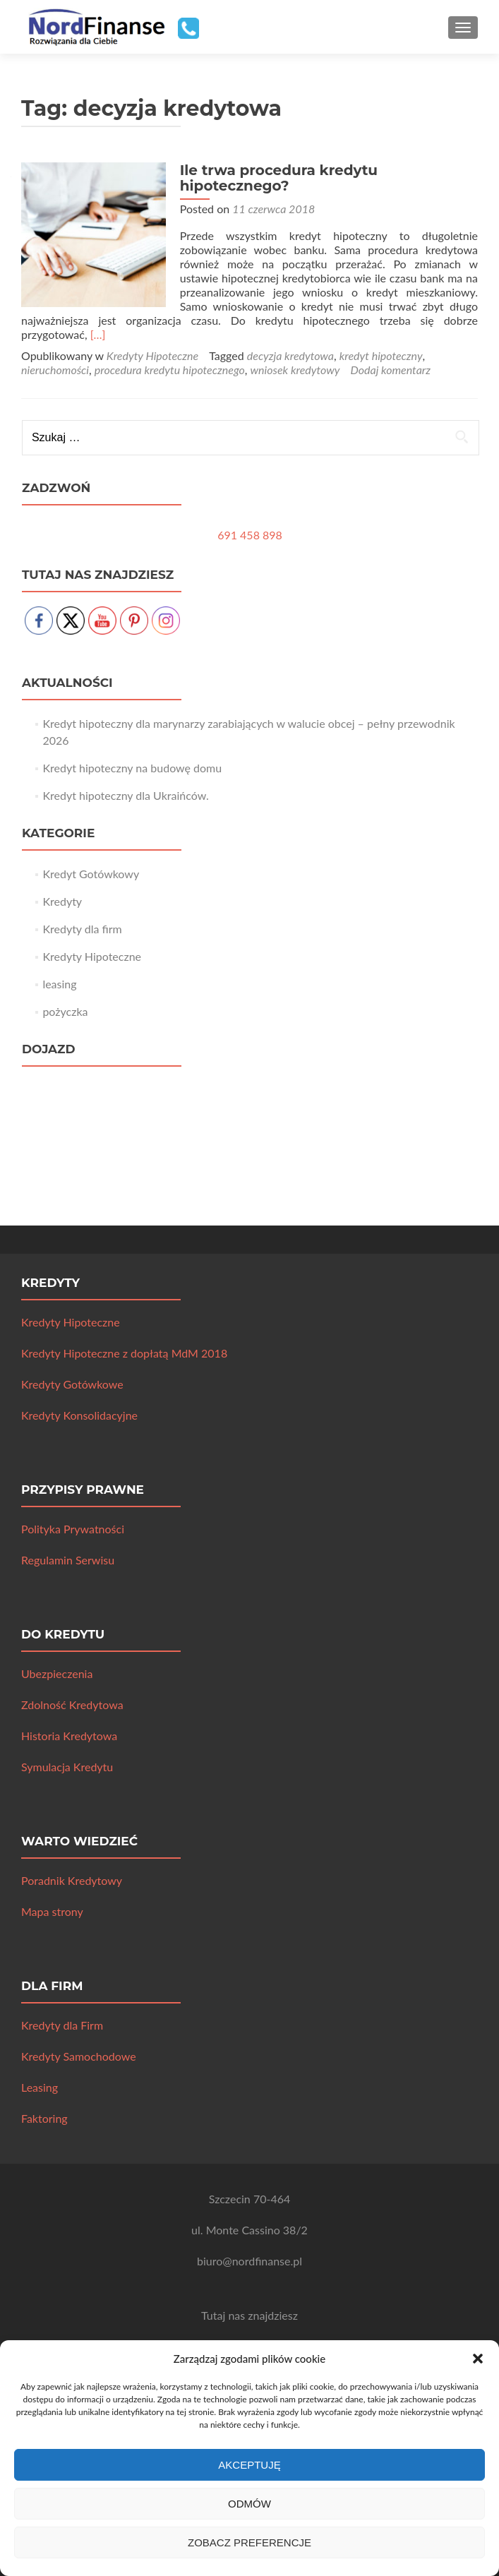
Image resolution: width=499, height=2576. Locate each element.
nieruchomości (55, 369)
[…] (98, 334)
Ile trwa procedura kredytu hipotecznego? (275, 178)
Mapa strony (52, 1911)
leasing (59, 983)
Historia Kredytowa (69, 1735)
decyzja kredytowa (290, 355)
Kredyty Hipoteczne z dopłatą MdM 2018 (124, 1353)
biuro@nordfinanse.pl (249, 2261)
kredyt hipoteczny (381, 355)
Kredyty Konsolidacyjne (79, 1415)
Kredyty (62, 901)
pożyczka (65, 1011)
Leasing (39, 2087)
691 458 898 (249, 534)
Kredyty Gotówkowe (72, 1384)
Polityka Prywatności (72, 1528)
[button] (478, 2359)
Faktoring (44, 2118)
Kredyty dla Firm (62, 2025)
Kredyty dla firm (81, 928)
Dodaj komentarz (390, 369)
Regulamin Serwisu (67, 1559)
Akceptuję (249, 2465)
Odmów (249, 2504)
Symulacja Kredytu (67, 1766)
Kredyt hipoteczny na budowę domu (132, 767)
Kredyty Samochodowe (78, 2056)
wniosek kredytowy (295, 369)
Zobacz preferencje (249, 2542)
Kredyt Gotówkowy (90, 873)
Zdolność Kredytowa (72, 1704)
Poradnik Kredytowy (71, 1880)
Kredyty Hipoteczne (152, 355)
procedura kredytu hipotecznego (170, 369)
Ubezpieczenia (56, 1673)
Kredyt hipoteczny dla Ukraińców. (125, 795)
